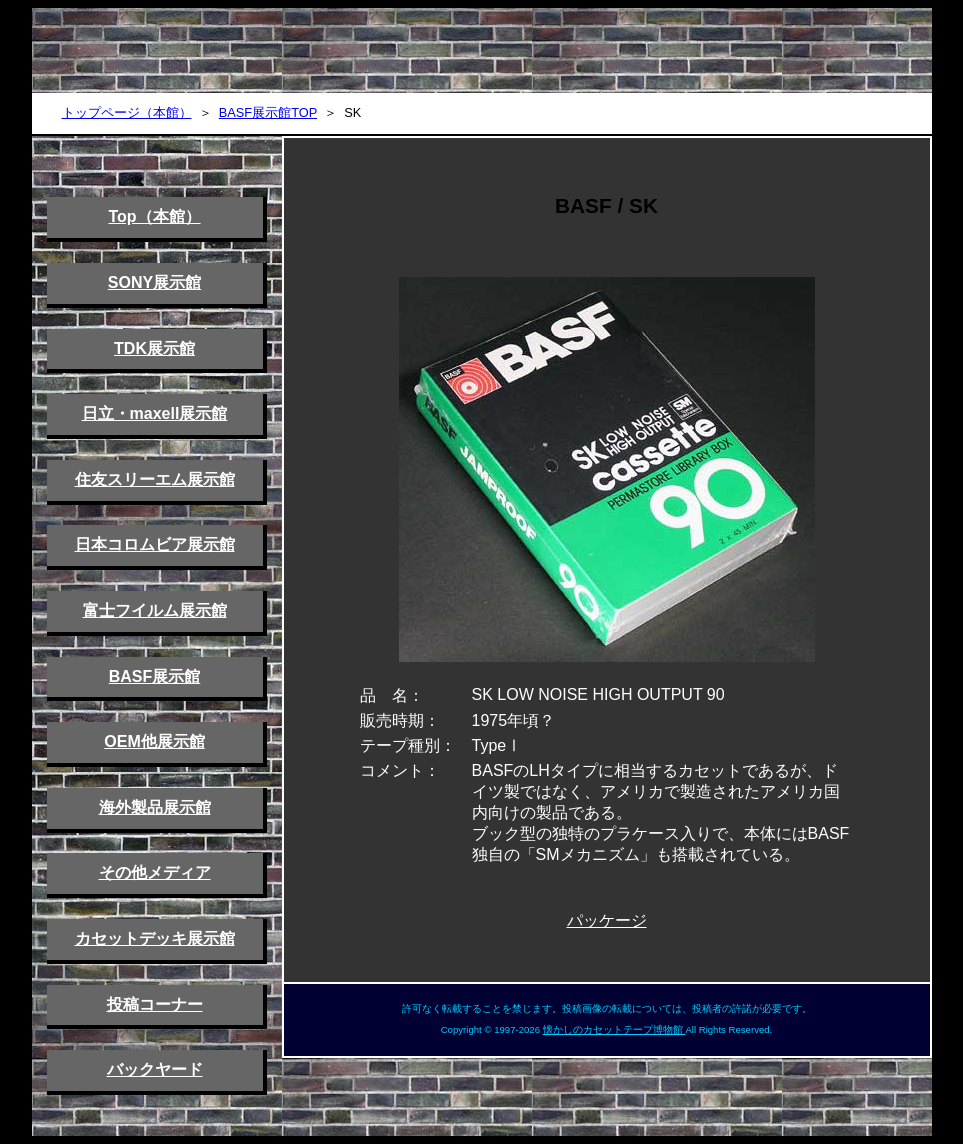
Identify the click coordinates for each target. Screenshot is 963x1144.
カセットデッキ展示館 (155, 938)
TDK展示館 (154, 348)
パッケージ (607, 920)
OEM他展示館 (154, 741)
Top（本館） (154, 216)
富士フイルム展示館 (155, 610)
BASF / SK (606, 205)
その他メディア (155, 872)
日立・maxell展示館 (155, 413)
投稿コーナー (155, 1004)
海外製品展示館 (155, 807)
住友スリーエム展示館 (155, 479)
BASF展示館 (155, 676)
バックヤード (155, 1069)
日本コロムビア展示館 (155, 544)
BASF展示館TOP (268, 112)
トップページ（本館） (127, 112)
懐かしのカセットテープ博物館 (614, 1029)
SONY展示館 (154, 282)
